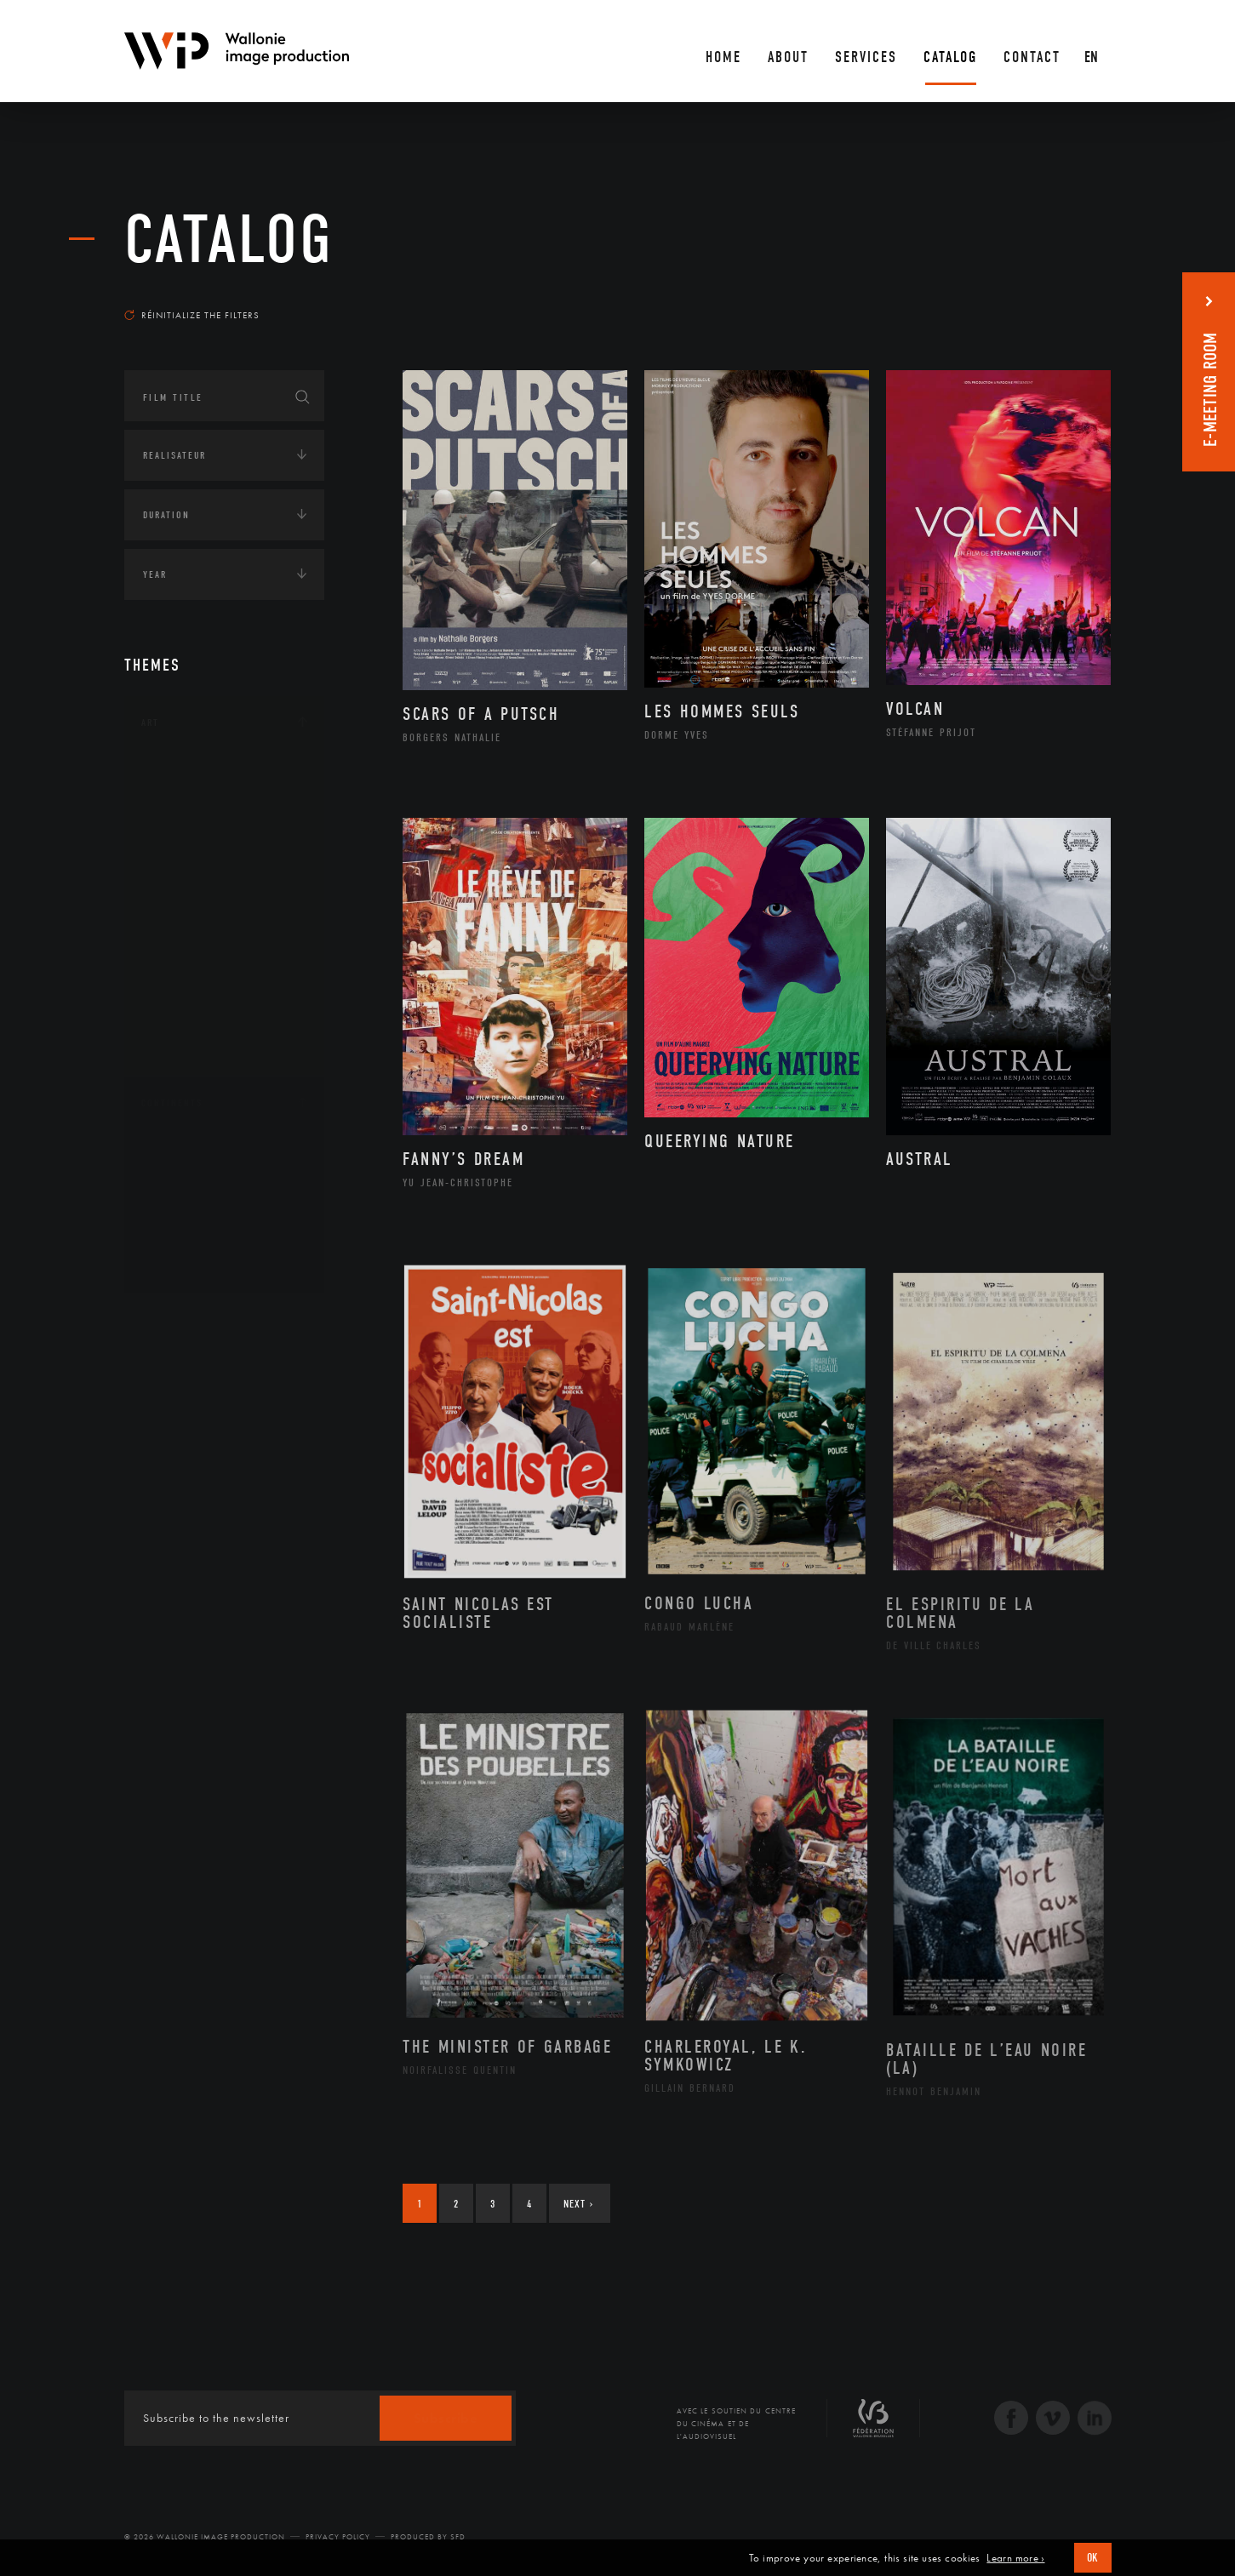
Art (150, 722)
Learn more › (1015, 2558)
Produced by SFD (428, 2537)
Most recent (1080, 299)
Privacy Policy (338, 2537)
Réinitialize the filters (192, 315)
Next (578, 2203)
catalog (229, 240)
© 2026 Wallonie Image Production (204, 2537)
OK (1093, 2557)
